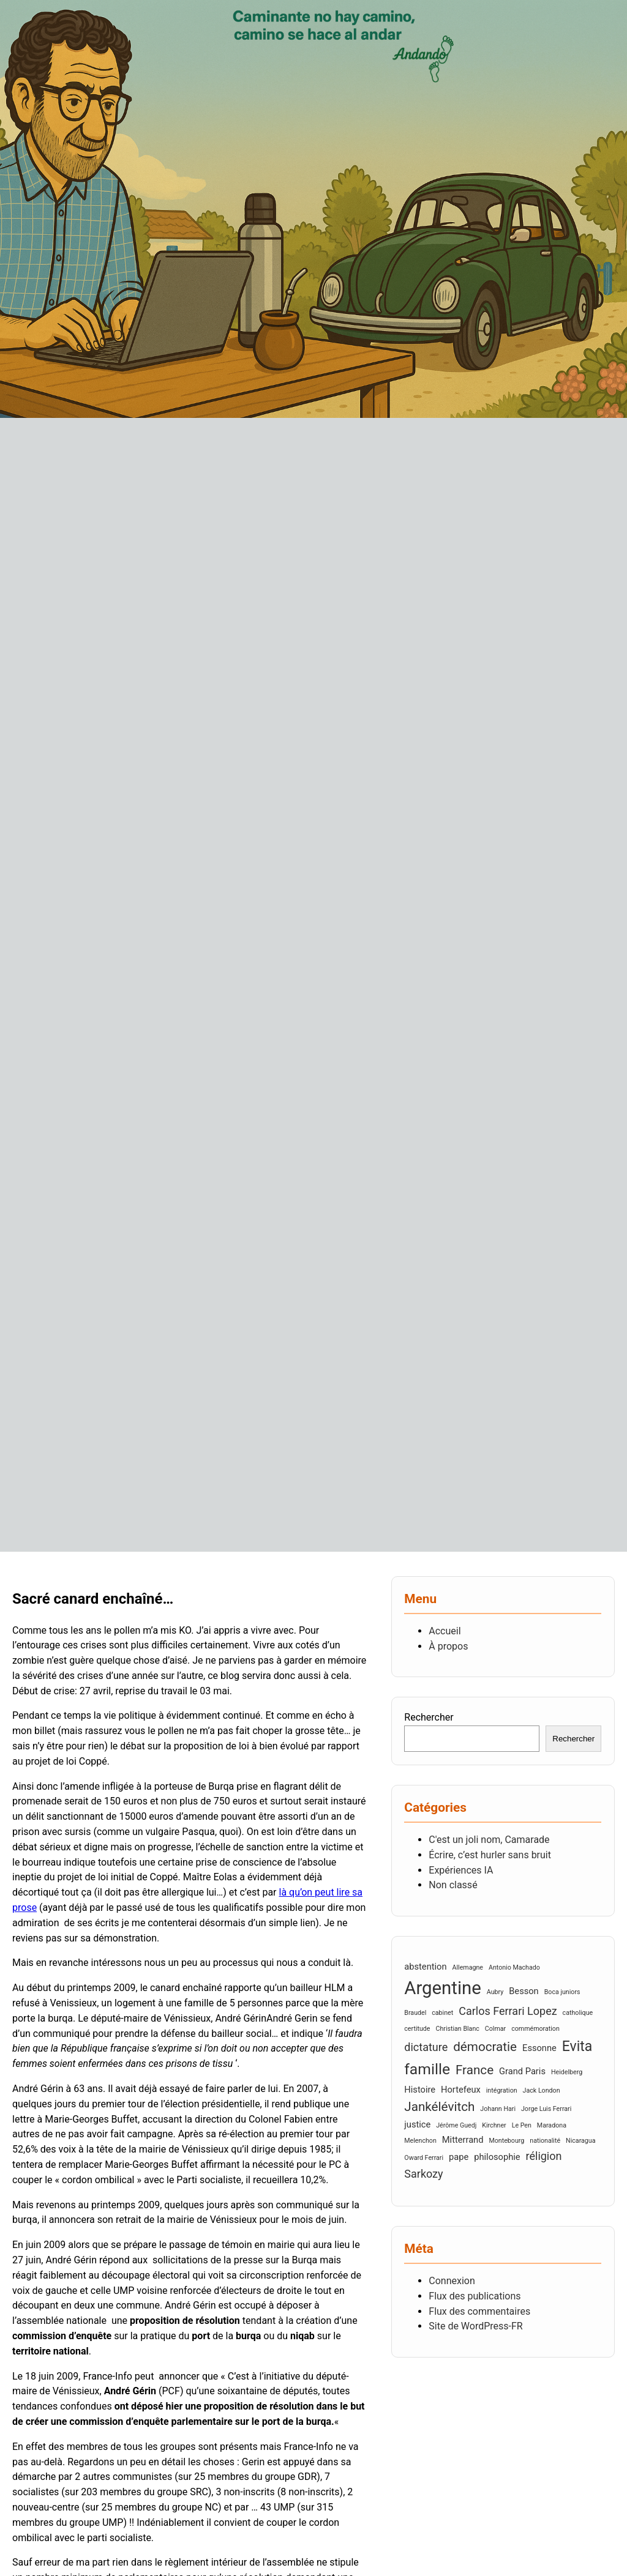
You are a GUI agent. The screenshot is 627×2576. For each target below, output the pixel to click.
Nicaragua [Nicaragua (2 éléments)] (580, 2141)
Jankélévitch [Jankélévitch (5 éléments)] (439, 2106)
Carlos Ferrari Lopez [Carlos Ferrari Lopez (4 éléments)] (508, 2011)
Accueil (444, 1631)
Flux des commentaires (479, 2311)
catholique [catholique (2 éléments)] (578, 2013)
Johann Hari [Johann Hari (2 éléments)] (498, 2109)
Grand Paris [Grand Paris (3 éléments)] (522, 2071)
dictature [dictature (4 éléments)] (426, 2047)
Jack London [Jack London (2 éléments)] (541, 2090)
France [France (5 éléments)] (475, 2070)
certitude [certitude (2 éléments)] (417, 2029)
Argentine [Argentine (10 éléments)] (442, 1988)
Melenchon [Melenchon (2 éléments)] (420, 2141)
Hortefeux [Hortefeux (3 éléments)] (461, 2089)
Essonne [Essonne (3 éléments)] (539, 2047)
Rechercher (428, 1717)
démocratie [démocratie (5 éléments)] (485, 2046)
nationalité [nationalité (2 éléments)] (545, 2141)
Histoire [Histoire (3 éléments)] (419, 2089)
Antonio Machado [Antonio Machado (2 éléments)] (514, 1967)
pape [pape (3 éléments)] (458, 2156)
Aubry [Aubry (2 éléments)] (495, 1992)
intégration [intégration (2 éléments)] (501, 2090)
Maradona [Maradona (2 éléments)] (551, 2125)
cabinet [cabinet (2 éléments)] (442, 2013)
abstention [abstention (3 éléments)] (425, 1966)
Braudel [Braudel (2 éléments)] (415, 2013)
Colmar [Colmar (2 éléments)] (495, 2029)
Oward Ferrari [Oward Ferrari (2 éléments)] (423, 2158)
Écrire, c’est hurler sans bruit (490, 1855)
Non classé (453, 1885)
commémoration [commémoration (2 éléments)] (535, 2029)
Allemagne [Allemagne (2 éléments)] (467, 1967)
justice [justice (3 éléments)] (417, 2124)
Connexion (452, 2281)
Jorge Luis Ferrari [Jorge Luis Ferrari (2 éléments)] (546, 2109)
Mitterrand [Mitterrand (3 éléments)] (463, 2139)
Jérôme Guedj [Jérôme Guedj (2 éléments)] (456, 2125)
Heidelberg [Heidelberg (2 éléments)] (566, 2072)
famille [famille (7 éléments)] (427, 2069)
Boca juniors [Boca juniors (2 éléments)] (562, 1992)
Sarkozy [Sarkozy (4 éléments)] (423, 2173)
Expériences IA (461, 1870)
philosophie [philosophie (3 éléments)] (497, 2156)
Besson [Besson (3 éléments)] (524, 1991)
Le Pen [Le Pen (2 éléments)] (521, 2125)
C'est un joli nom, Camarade (489, 1839)
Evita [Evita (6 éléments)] (577, 2046)
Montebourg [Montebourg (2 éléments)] (506, 2141)
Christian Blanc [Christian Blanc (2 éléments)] (457, 2029)
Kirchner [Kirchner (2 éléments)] (494, 2125)
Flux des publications (474, 2296)
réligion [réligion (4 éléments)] (544, 2156)
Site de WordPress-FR (475, 2326)
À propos (448, 1646)
